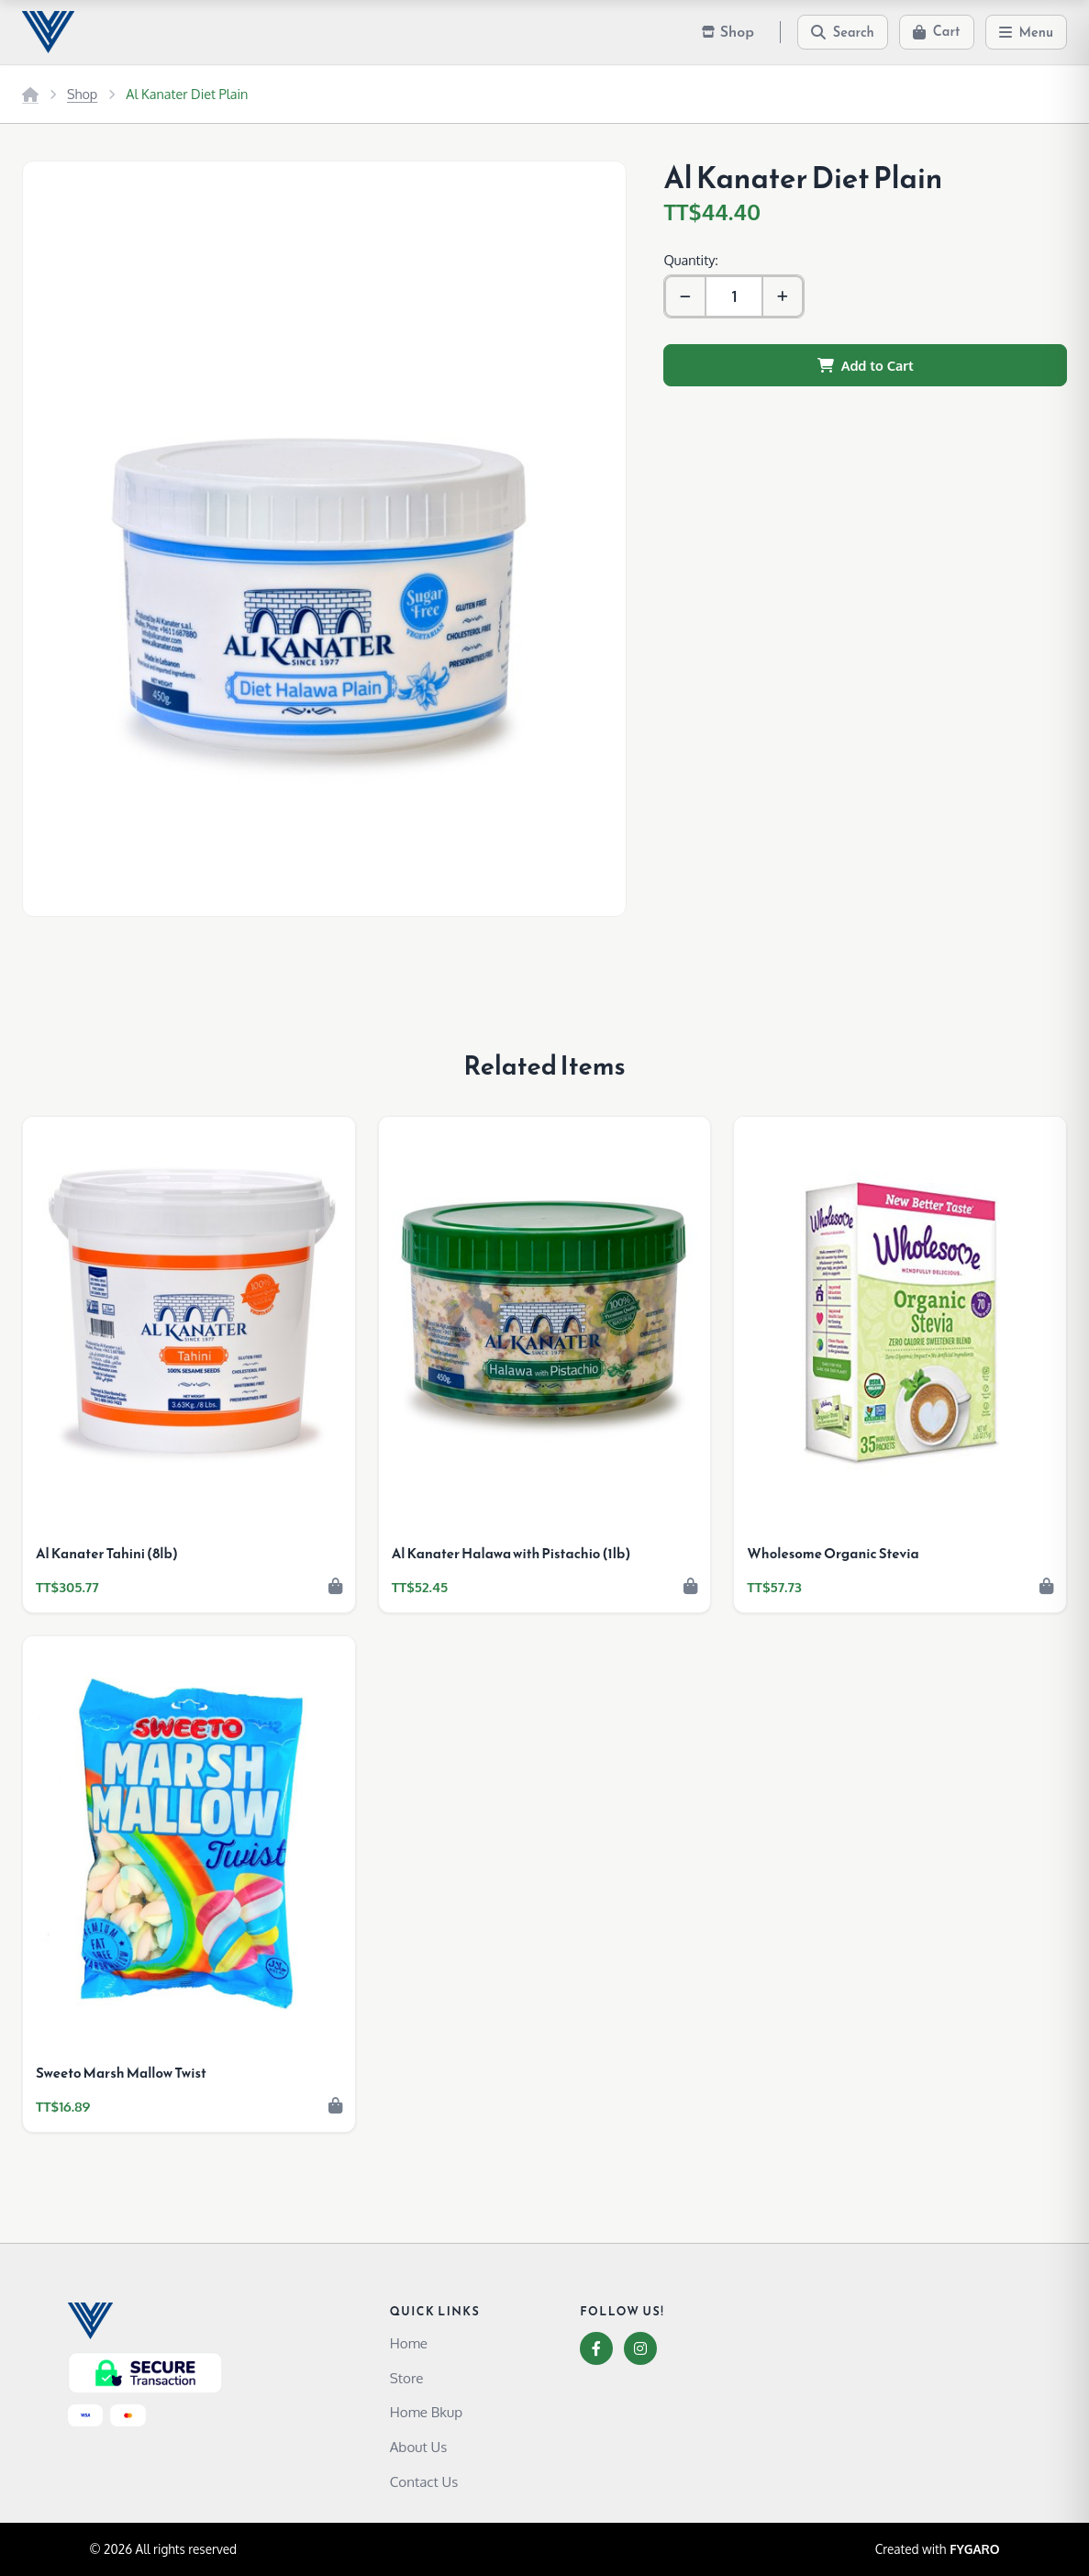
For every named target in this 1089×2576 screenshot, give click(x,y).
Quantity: (690, 259)
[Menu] (1026, 32)
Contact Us (424, 2481)
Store (407, 2378)
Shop (82, 93)
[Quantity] (733, 296)
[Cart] (936, 32)
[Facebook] (596, 2348)
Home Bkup (426, 2412)
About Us (419, 2446)
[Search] (842, 32)
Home (409, 2343)
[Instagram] (640, 2348)
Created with (937, 2549)
